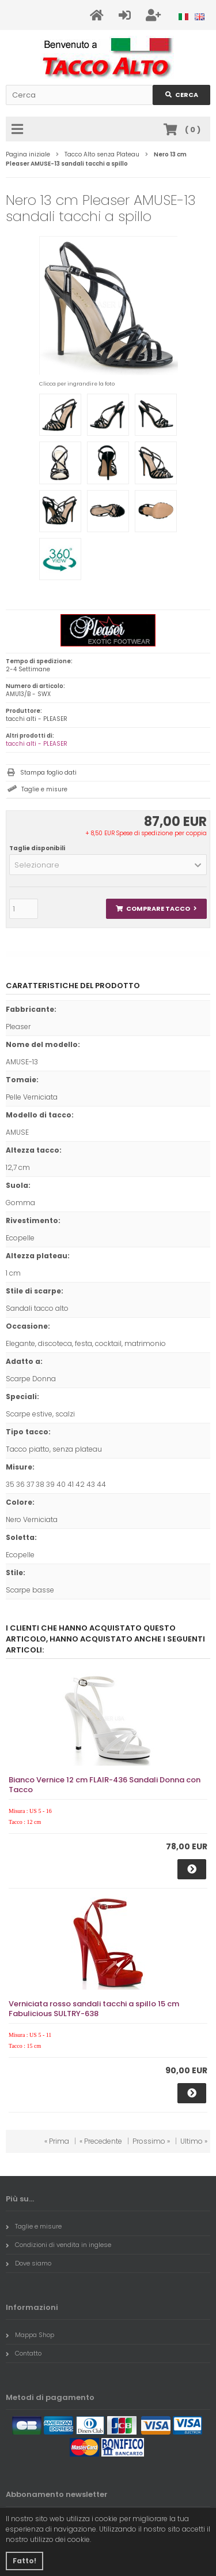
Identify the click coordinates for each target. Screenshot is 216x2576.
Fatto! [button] (24, 2561)
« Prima (56, 2141)
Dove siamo (28, 2263)
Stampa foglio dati (48, 772)
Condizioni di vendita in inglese (58, 2244)
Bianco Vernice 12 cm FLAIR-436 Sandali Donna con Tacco (104, 1784)
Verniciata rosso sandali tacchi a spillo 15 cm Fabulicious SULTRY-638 (94, 2008)
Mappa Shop (30, 2334)
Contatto (23, 2353)
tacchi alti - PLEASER (36, 743)
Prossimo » (151, 2141)
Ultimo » (193, 2141)
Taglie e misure (44, 789)
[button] (108, 864)
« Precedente (100, 2141)
